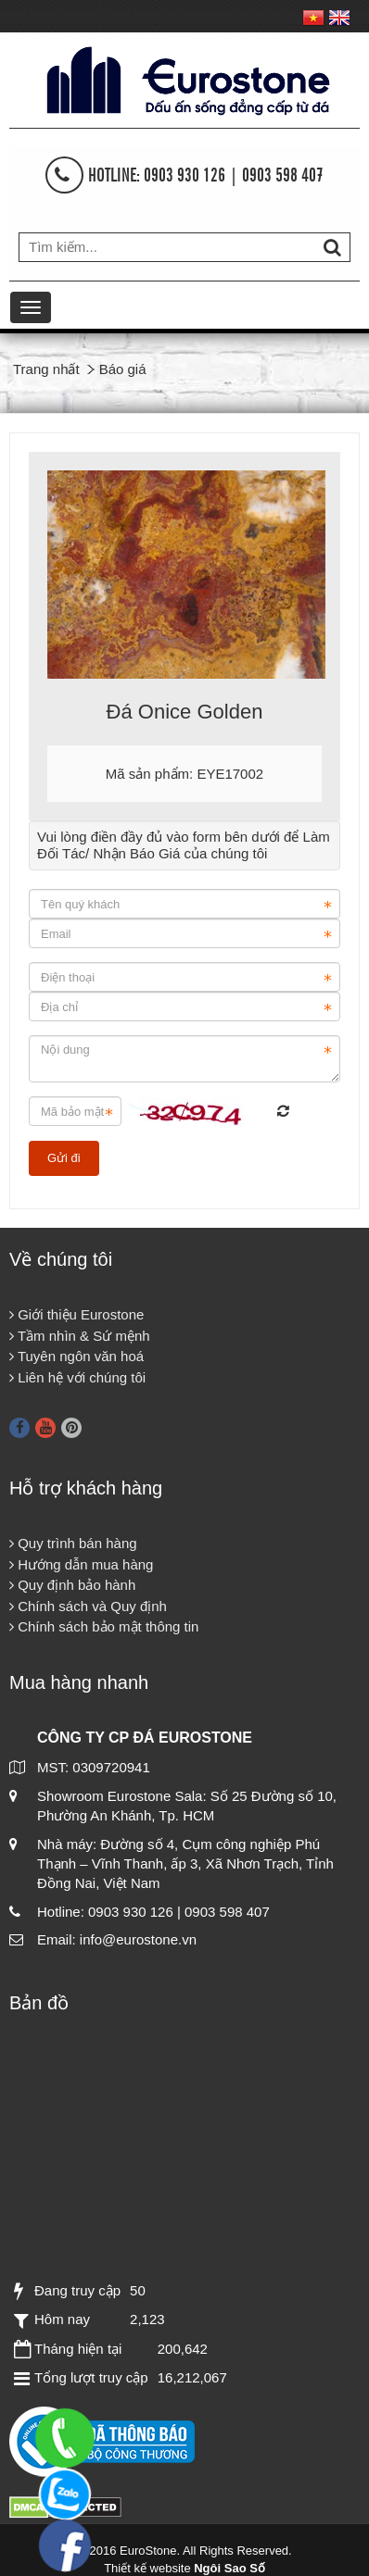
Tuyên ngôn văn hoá (76, 1356)
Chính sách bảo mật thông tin (103, 1626)
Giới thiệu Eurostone (76, 1314)
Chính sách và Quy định (88, 1606)
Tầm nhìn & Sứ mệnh (79, 1336)
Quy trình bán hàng (73, 1543)
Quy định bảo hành (72, 1585)
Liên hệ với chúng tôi (77, 1377)
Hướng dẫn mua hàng (81, 1564)
